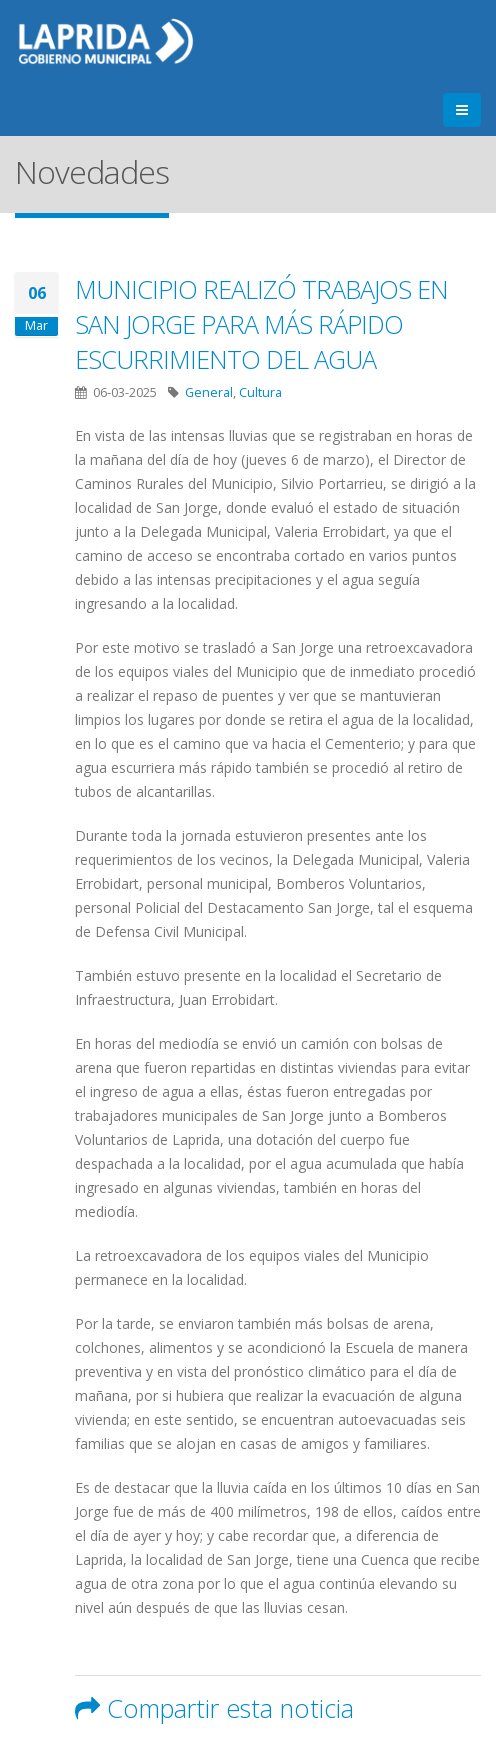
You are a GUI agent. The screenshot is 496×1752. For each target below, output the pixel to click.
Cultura (260, 392)
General (209, 392)
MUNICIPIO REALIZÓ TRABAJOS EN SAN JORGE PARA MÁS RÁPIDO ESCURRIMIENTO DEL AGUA (261, 324)
